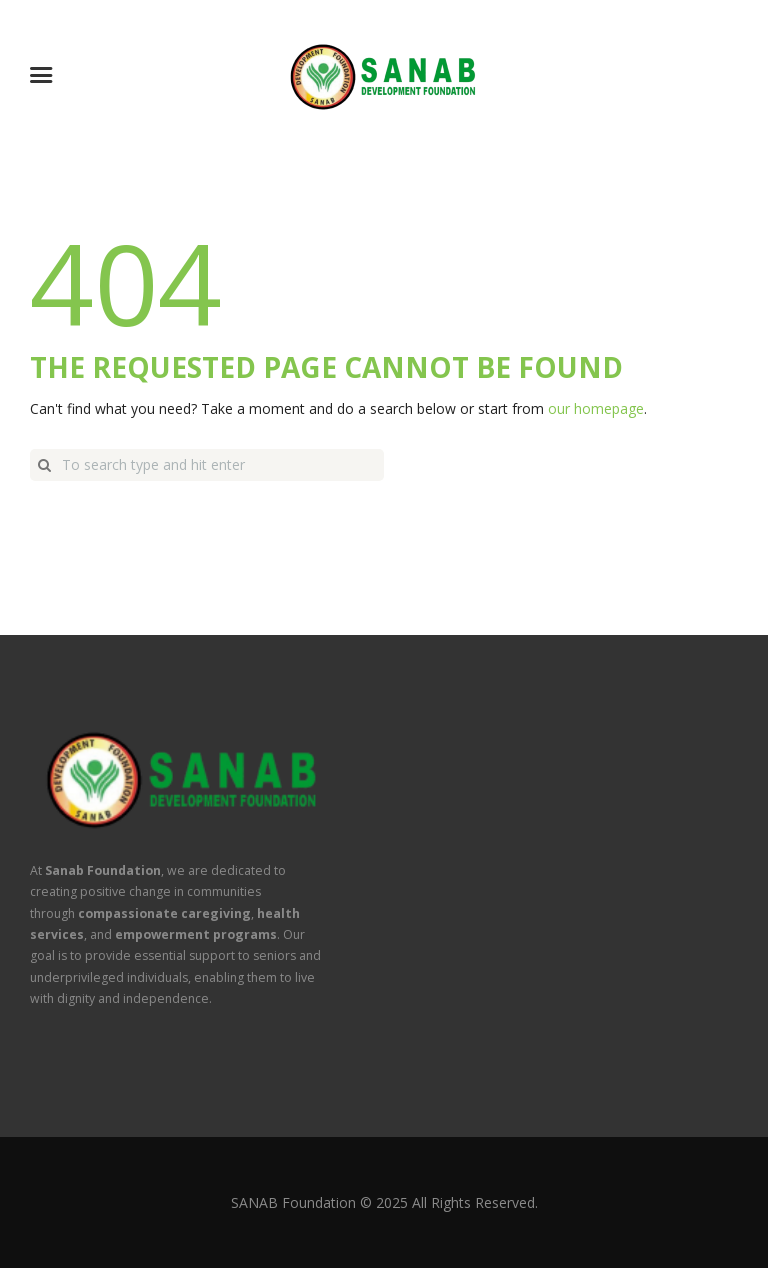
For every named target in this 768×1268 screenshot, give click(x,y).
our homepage (596, 408)
